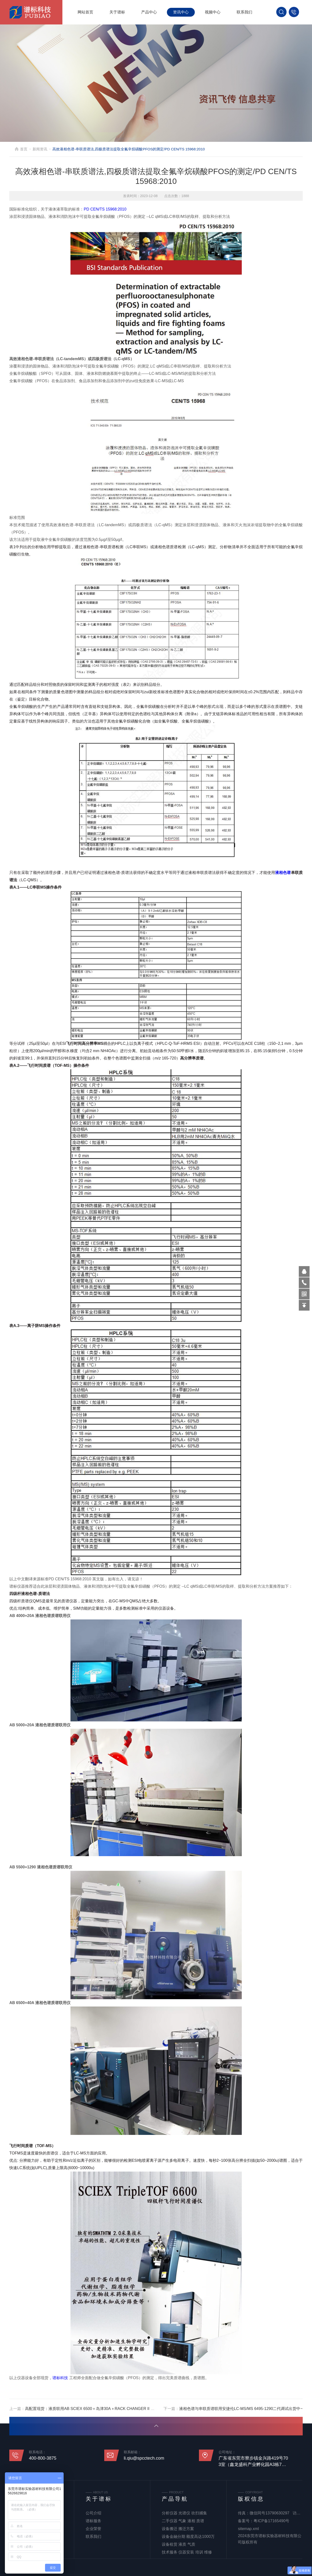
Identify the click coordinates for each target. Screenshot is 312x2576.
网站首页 (85, 12)
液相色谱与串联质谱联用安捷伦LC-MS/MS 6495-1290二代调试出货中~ (241, 2409)
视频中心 (212, 12)
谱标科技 (60, 2378)
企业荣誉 (93, 2529)
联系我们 (244, 12)
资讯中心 (181, 12)
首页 (23, 149)
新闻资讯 (40, 149)
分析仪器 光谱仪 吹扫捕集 (184, 2513)
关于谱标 (117, 12)
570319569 (304, 1271)
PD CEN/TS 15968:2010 (105, 209)
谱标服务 (93, 2521)
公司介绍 (93, 2513)
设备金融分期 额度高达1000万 (188, 2536)
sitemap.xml (248, 2529)
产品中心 (149, 12)
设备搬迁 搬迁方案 (178, 2529)
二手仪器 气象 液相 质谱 (183, 2521)
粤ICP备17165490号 (271, 2521)
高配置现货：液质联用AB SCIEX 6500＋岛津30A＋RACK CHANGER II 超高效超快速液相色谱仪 (109, 2409)
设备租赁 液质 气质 (178, 2544)
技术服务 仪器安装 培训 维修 (187, 2552)
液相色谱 (283, 872)
